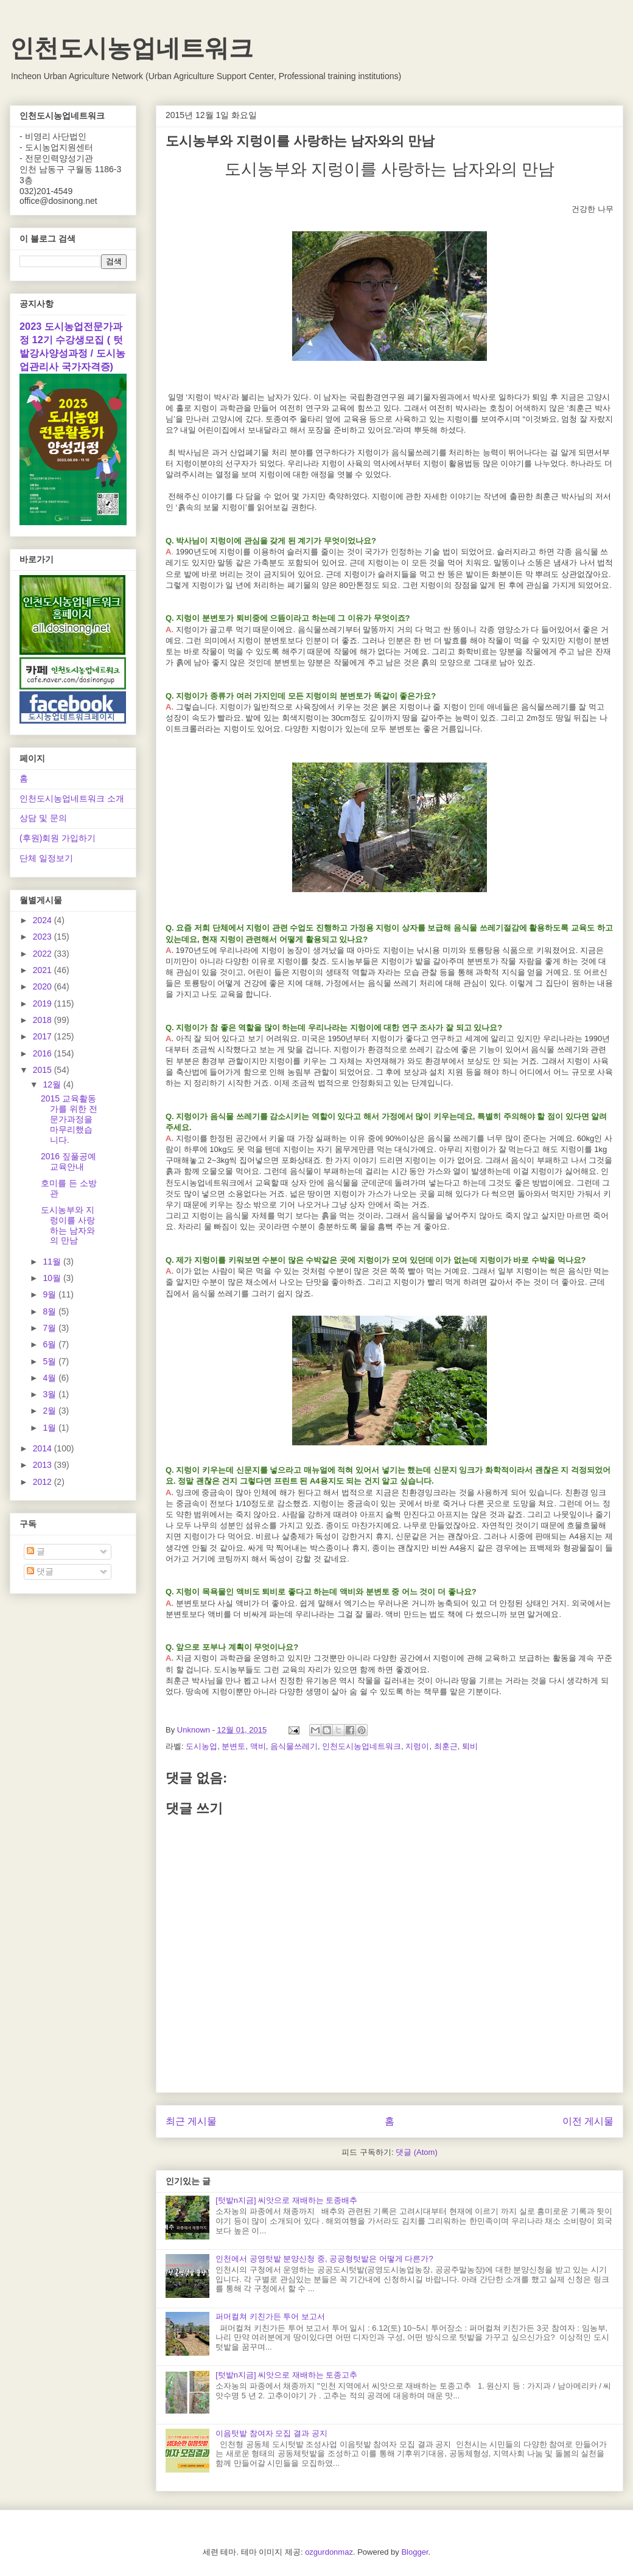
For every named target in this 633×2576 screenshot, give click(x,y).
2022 (43, 953)
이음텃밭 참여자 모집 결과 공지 (271, 2433)
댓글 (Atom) (417, 2152)
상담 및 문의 (43, 818)
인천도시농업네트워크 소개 (71, 798)
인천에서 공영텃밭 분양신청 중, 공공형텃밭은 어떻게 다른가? (324, 2258)
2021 (43, 970)
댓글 (40, 1571)
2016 (43, 1053)
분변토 (233, 1746)
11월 (53, 1261)
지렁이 (417, 1746)
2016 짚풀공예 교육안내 (68, 1161)
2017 (43, 1036)
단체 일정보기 (46, 858)
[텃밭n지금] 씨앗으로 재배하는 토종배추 (286, 2200)
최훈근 (446, 1746)
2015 (43, 1070)
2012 (43, 1482)
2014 (43, 1448)
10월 (53, 1278)
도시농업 (201, 1746)
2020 (43, 986)
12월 (53, 1084)
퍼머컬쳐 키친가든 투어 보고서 (270, 2316)
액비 (258, 1746)
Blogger (414, 2552)
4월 (50, 1378)
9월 (50, 1294)
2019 (43, 1003)
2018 (43, 1020)
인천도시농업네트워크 (131, 48)
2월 (50, 1410)
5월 (50, 1361)
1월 (50, 1428)
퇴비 (470, 1746)
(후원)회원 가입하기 (57, 838)
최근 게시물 (191, 2121)
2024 (43, 920)
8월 (50, 1311)
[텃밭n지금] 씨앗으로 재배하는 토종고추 (286, 2374)
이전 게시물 (588, 2121)
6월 (50, 1344)
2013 (43, 1465)
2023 (43, 936)
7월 (50, 1328)
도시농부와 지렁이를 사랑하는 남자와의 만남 (68, 1225)
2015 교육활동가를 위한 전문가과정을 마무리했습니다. (69, 1119)
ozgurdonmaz (329, 2552)
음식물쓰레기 (294, 1746)
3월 (50, 1394)
